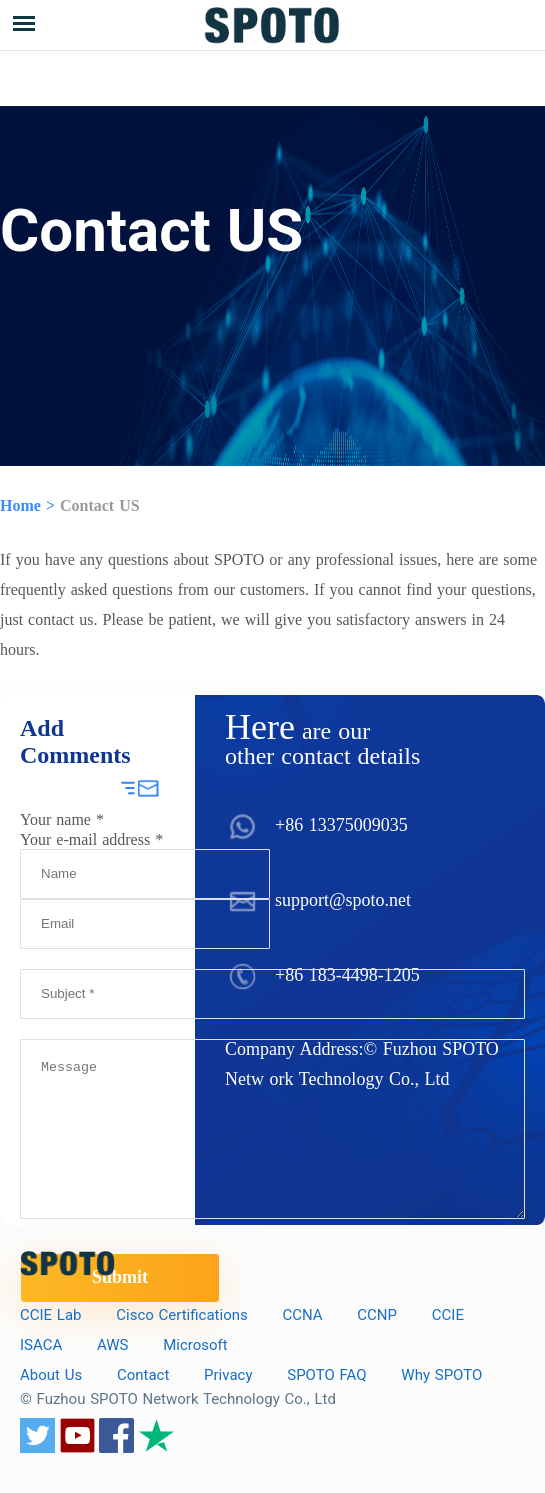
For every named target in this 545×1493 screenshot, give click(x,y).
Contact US (100, 505)
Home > (27, 505)
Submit (120, 1277)
